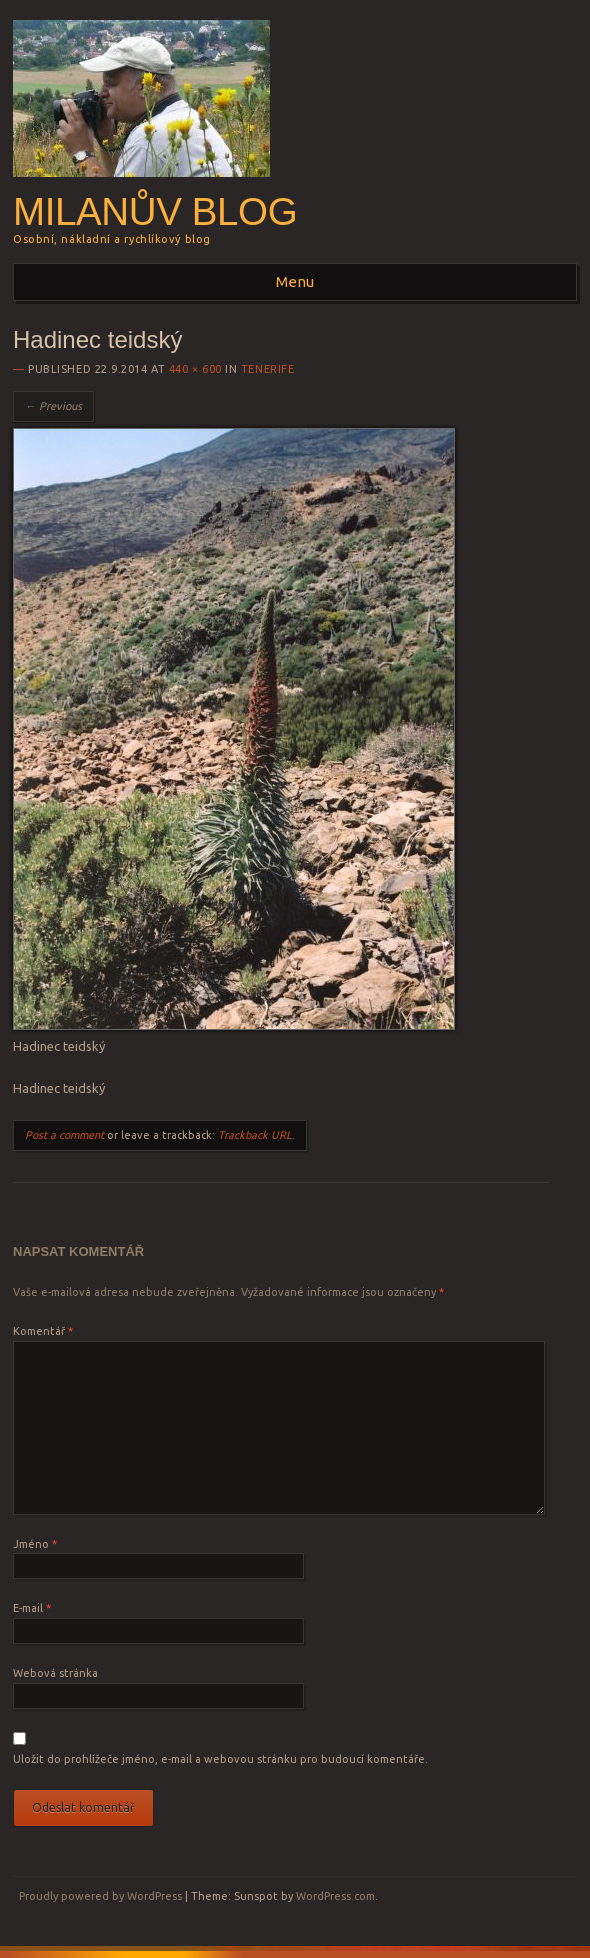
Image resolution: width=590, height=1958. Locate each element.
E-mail (32, 1608)
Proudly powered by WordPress (100, 1896)
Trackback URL (255, 1135)
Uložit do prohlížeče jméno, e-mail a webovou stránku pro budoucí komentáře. (220, 1759)
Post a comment (64, 1135)
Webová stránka (55, 1673)
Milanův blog (155, 211)
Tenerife (267, 369)
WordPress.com (335, 1896)
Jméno (35, 1544)
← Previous (53, 406)
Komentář (43, 1331)
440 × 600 (195, 369)
